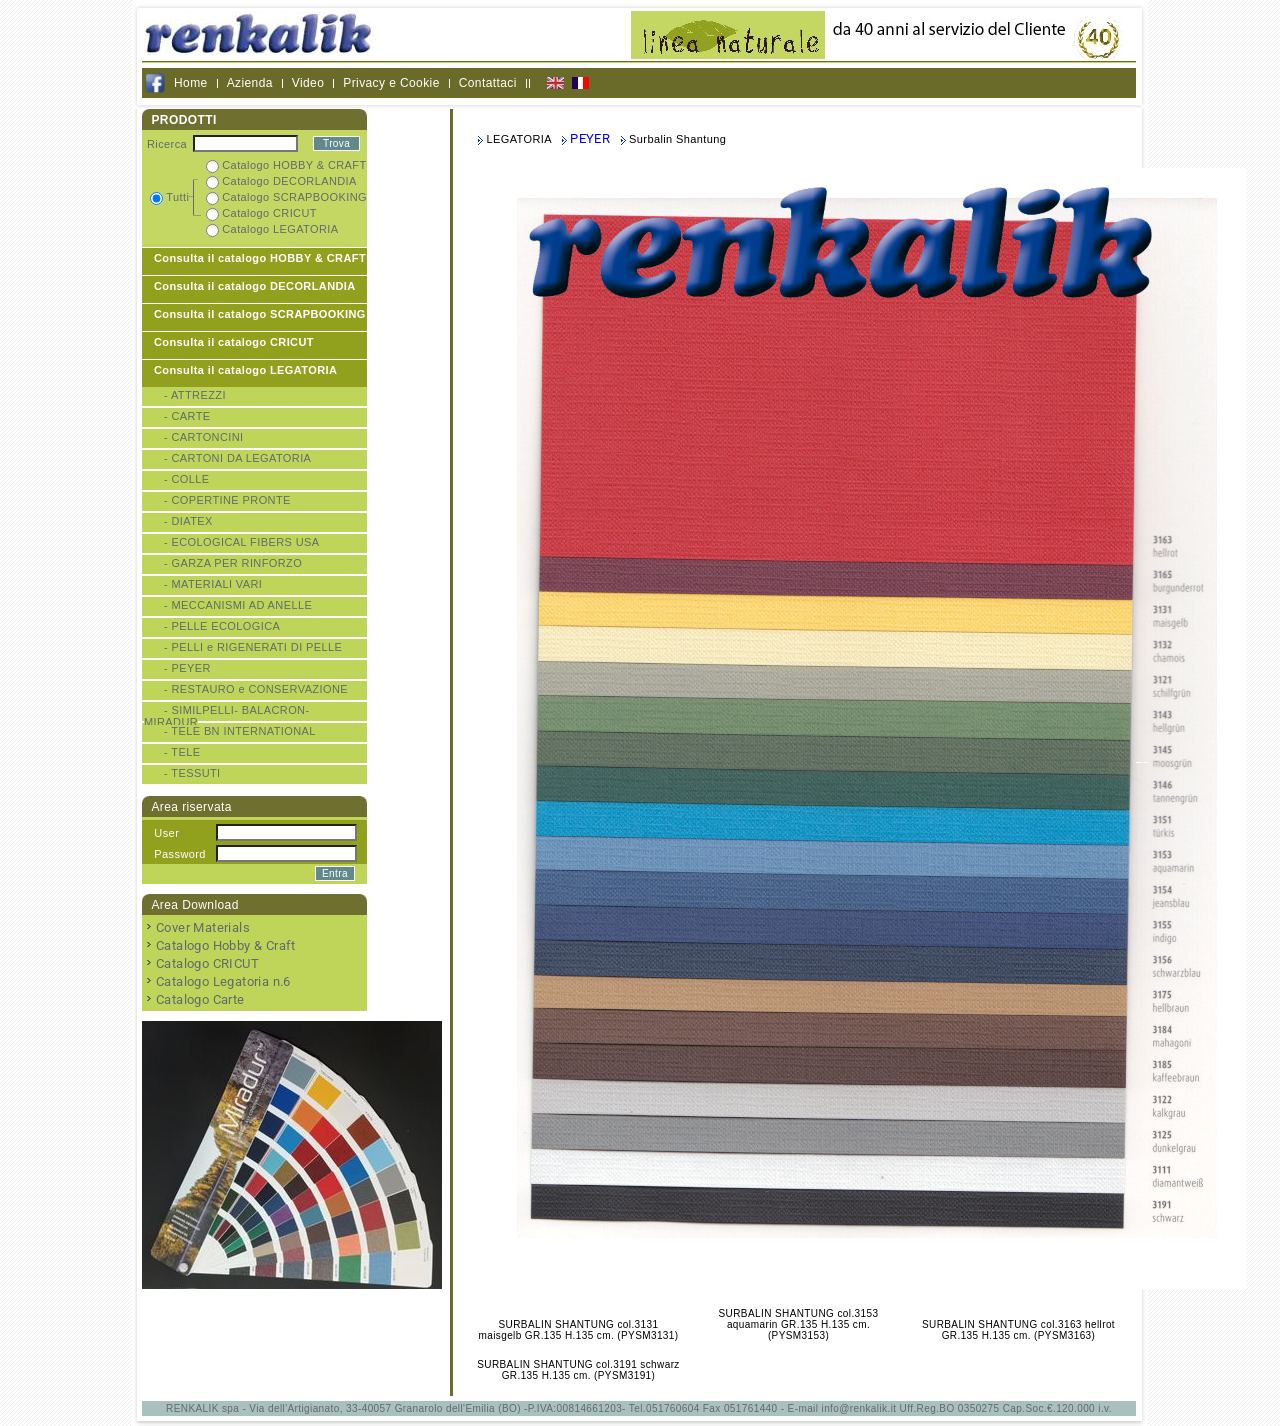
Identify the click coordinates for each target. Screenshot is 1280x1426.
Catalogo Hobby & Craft (226, 945)
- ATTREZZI (195, 395)
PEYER (590, 138)
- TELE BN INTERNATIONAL (240, 731)
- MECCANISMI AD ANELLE (238, 605)
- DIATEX (188, 521)
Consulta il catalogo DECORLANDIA (255, 286)
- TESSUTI (192, 773)
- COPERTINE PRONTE (227, 500)
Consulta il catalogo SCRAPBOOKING (260, 314)
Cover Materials (203, 927)
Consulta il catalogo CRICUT (234, 342)
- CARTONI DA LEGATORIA (237, 458)
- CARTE (187, 416)
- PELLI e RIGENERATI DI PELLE (253, 647)
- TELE (182, 752)
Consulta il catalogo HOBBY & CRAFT (260, 258)
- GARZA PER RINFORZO (233, 563)
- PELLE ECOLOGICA (222, 626)
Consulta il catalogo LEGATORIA (245, 370)
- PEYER (187, 668)
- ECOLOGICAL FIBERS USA (242, 542)
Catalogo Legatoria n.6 (223, 981)
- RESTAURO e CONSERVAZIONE (256, 689)
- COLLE (187, 479)
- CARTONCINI (204, 437)
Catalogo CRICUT (207, 963)
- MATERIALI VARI (213, 584)
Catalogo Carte (200, 999)
